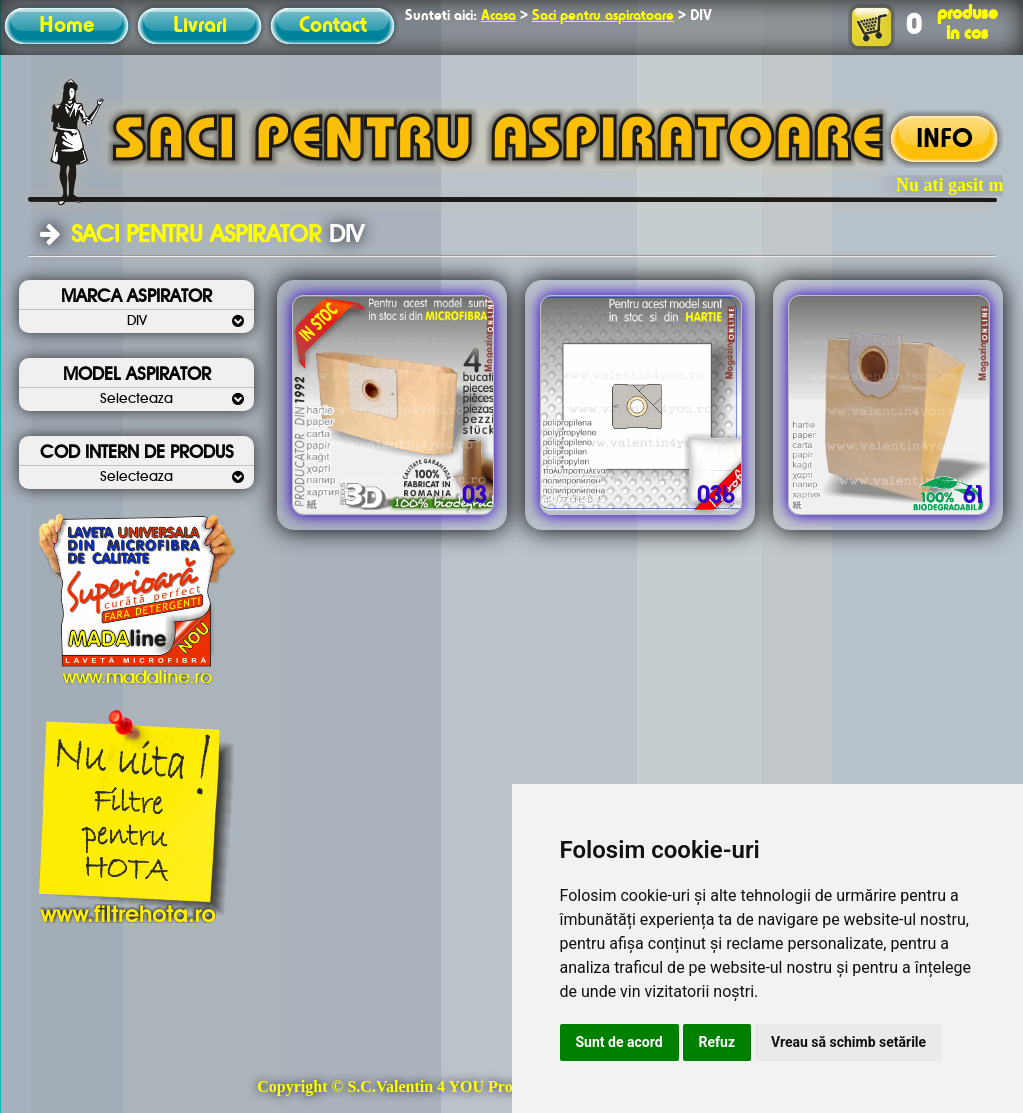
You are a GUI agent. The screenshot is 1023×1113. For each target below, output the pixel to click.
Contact (333, 26)
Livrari (200, 26)
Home (66, 26)
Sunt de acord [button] (619, 1042)
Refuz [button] (717, 1042)
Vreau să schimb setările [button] (848, 1042)
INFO (944, 140)
